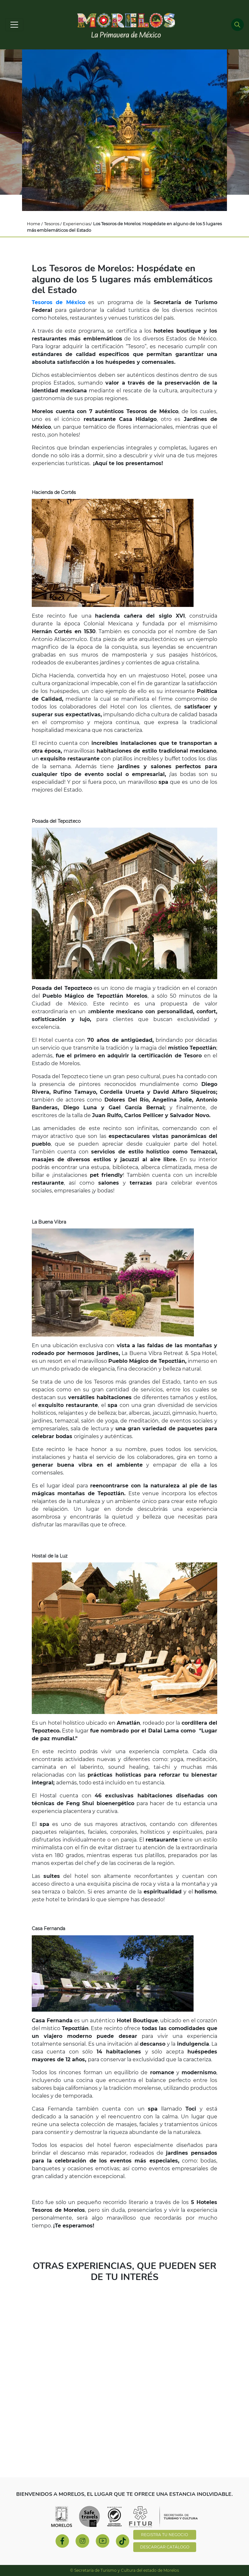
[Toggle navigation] (14, 24)
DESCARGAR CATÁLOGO (164, 2547)
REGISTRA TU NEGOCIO (164, 2534)
